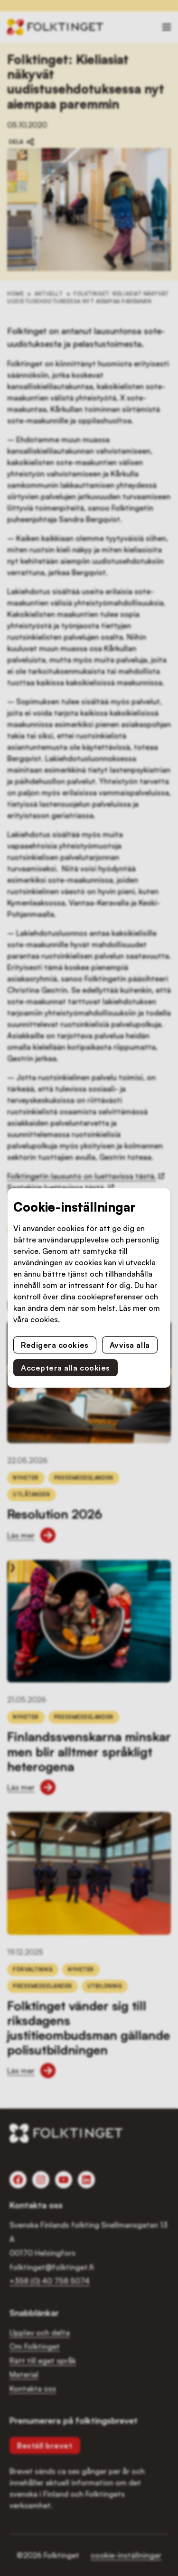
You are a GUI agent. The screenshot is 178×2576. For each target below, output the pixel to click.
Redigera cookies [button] (55, 1345)
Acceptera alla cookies (65, 1367)
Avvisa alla (130, 1345)
